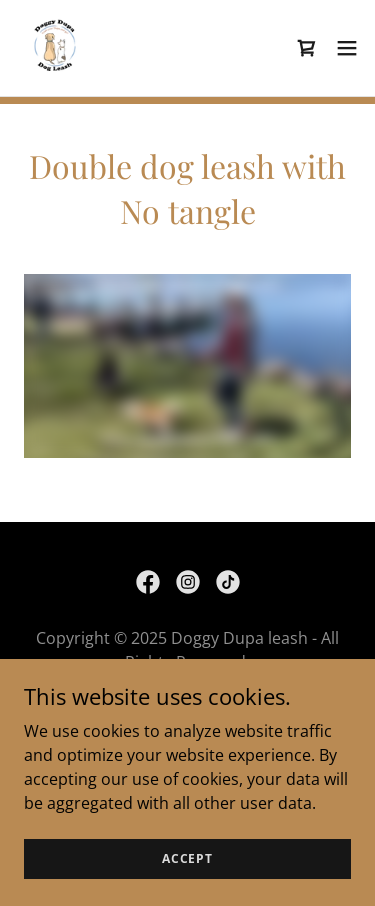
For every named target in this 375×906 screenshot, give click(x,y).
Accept (187, 858)
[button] (347, 48)
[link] (56, 48)
